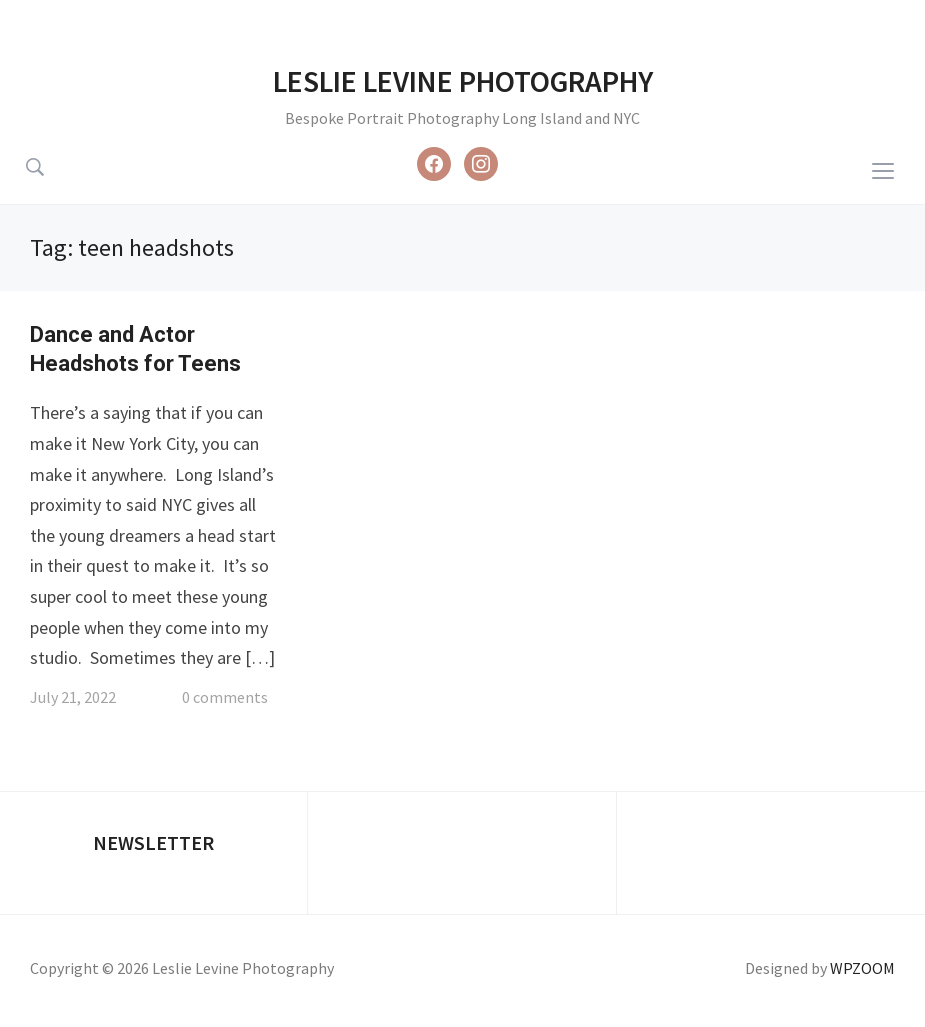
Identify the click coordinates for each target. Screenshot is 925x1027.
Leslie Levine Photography (463, 81)
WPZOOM (862, 968)
